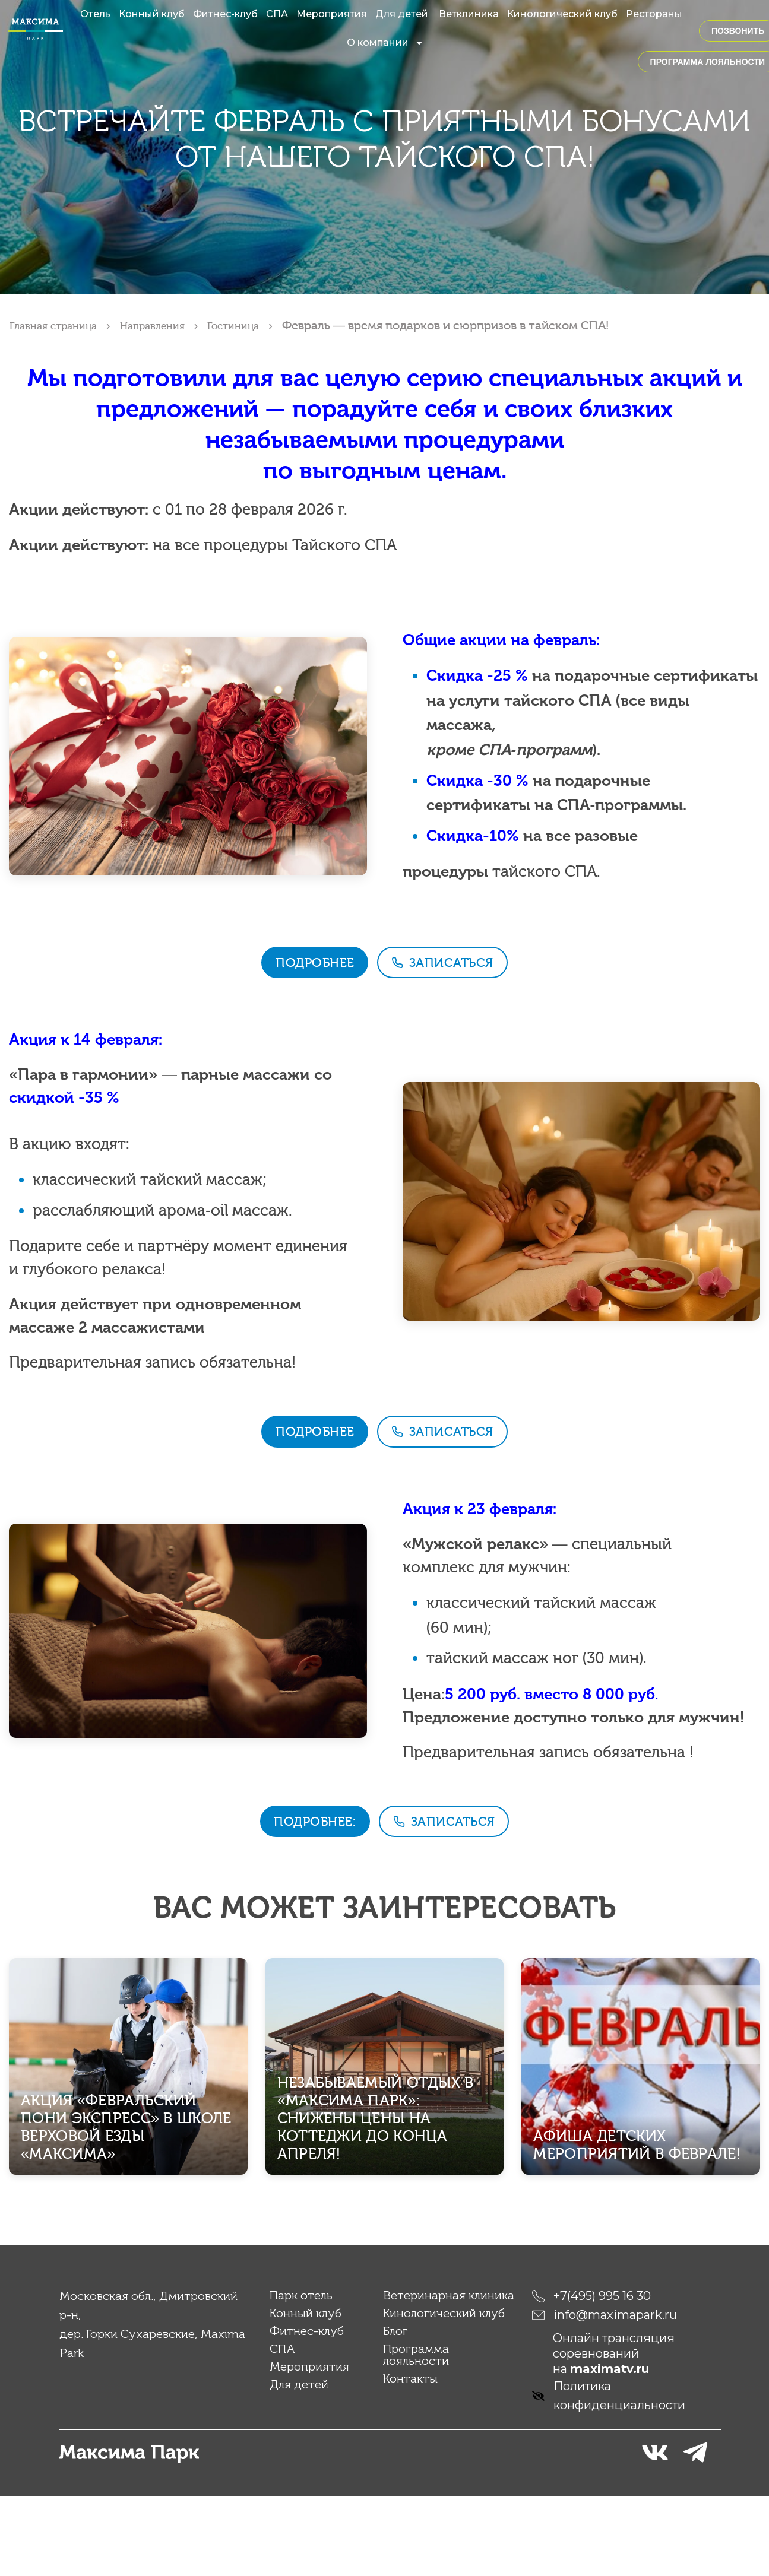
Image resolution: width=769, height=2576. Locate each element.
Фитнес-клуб (225, 14)
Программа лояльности (416, 2435)
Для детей (403, 14)
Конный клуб (152, 14)
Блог (395, 2411)
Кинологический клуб (562, 14)
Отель (95, 14)
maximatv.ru (609, 2449)
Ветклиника (469, 14)
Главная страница (60, 325)
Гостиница (262, 325)
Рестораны (654, 14)
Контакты (410, 2458)
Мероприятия (331, 14)
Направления (172, 325)
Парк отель (301, 2375)
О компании (385, 42)
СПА (277, 14)
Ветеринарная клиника (448, 2375)
